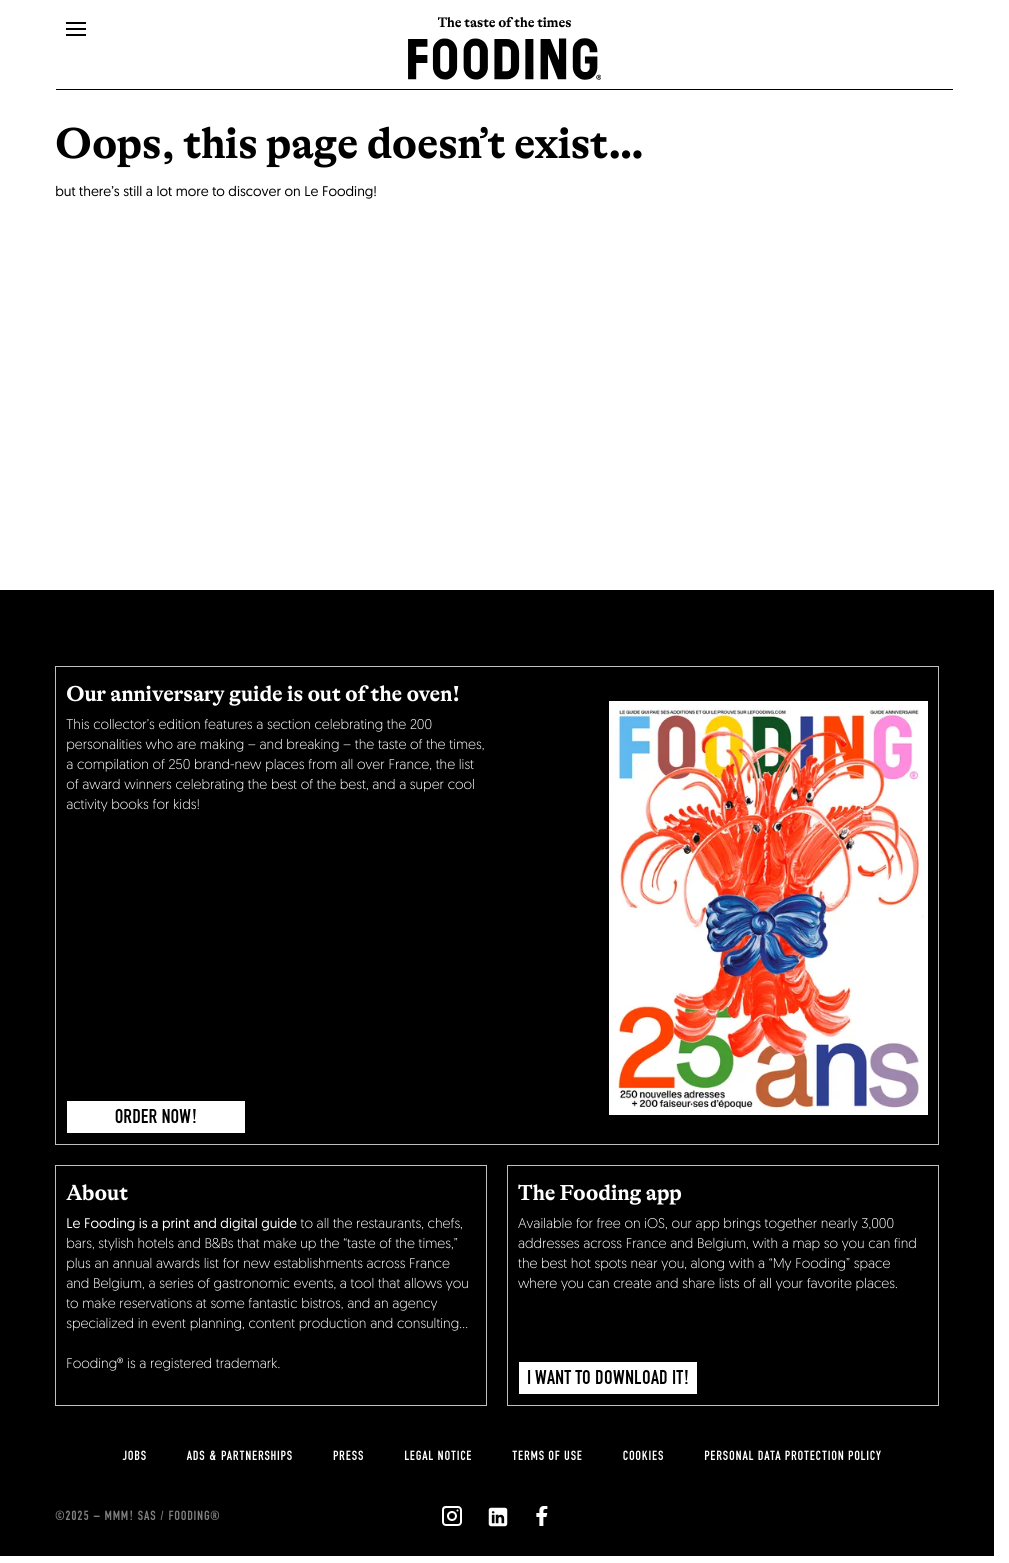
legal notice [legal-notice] (438, 1456)
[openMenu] (76, 30)
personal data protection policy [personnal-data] (792, 1456)
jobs (134, 1456)
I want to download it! (608, 1378)
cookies (643, 1456)
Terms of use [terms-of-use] (547, 1456)
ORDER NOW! (156, 1117)
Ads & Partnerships (240, 1456)
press (348, 1456)
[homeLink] (505, 57)
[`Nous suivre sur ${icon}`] (452, 1516)
